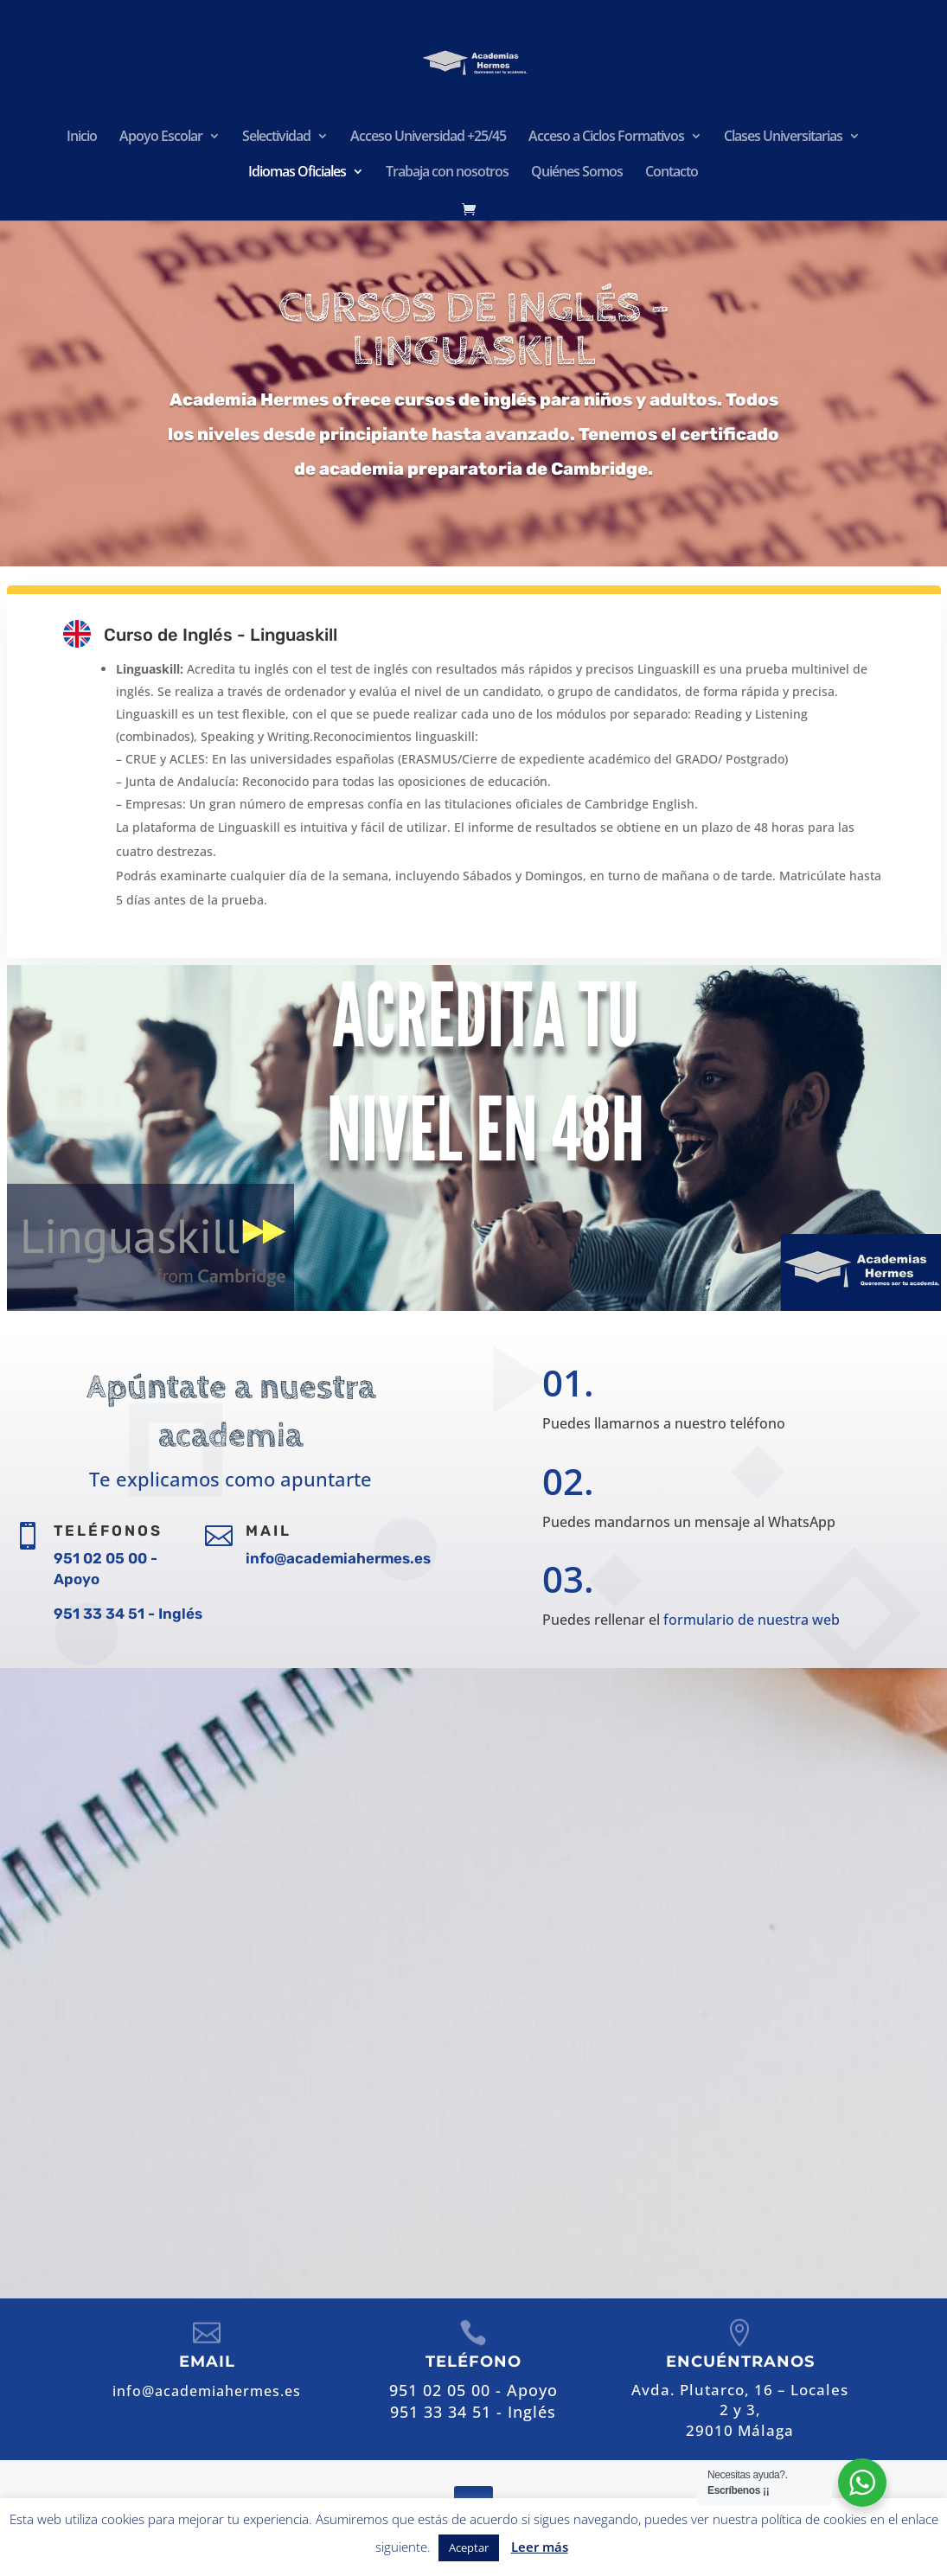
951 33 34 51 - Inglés (128, 1613)
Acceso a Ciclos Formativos (606, 137)
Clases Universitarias (783, 137)
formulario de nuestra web (748, 1617)
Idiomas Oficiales (297, 173)
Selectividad (276, 137)
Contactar (599, 2159)
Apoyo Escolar (160, 137)
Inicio (82, 137)
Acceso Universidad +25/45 (428, 137)
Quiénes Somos (577, 173)
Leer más (539, 2546)
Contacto (671, 173)
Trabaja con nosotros (447, 173)
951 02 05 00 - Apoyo (596, 2031)
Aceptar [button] (469, 2547)
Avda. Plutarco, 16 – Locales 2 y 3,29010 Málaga (739, 2410)
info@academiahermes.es (338, 1558)
